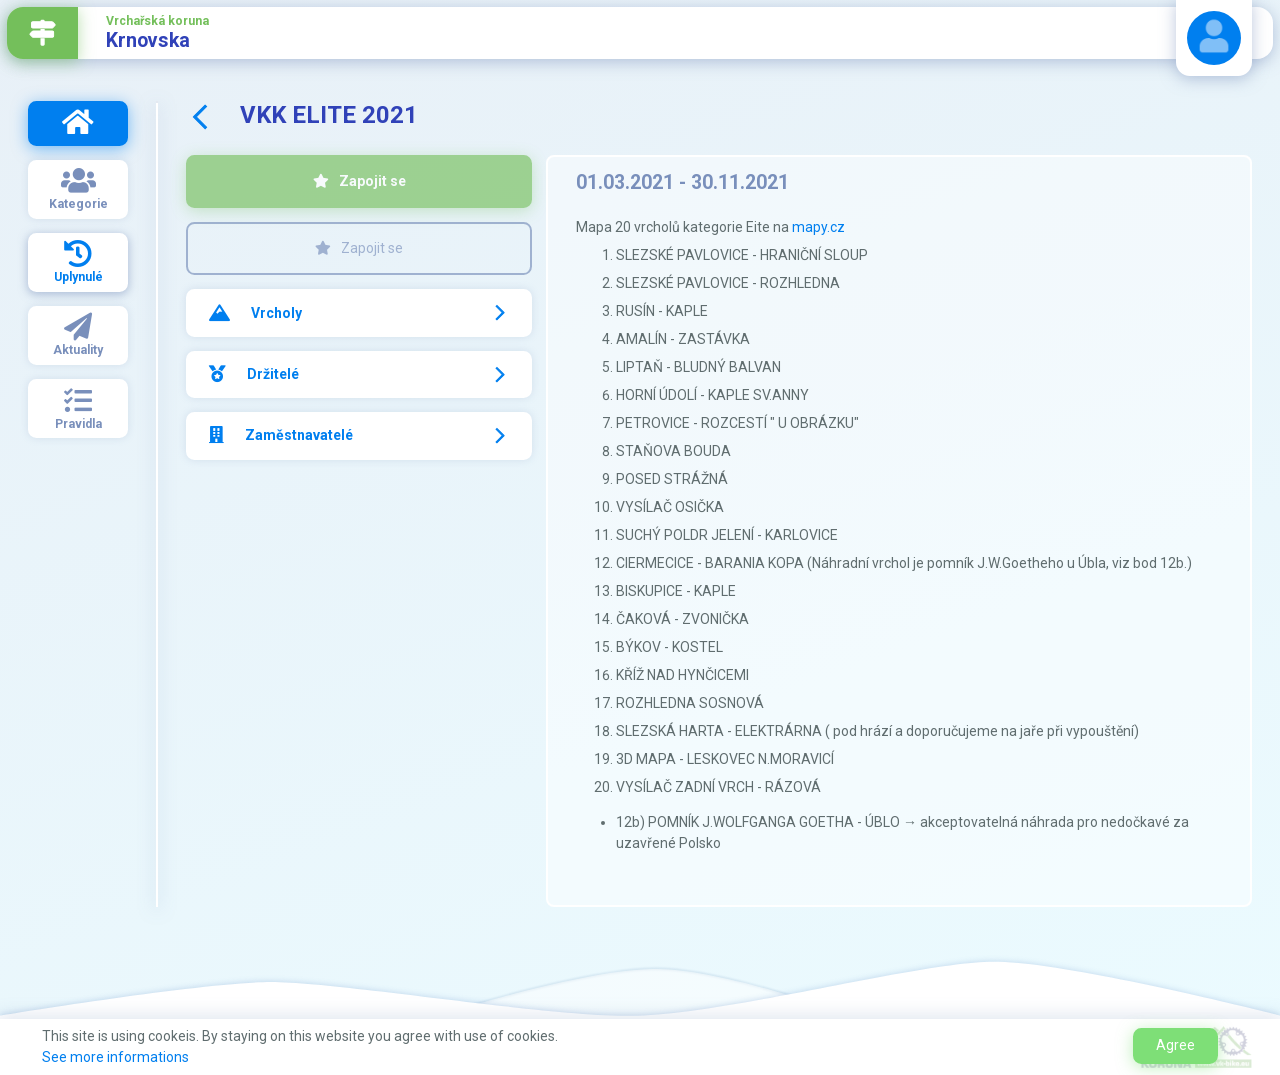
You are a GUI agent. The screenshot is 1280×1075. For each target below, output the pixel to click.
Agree (1175, 1045)
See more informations (115, 1057)
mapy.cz (818, 227)
